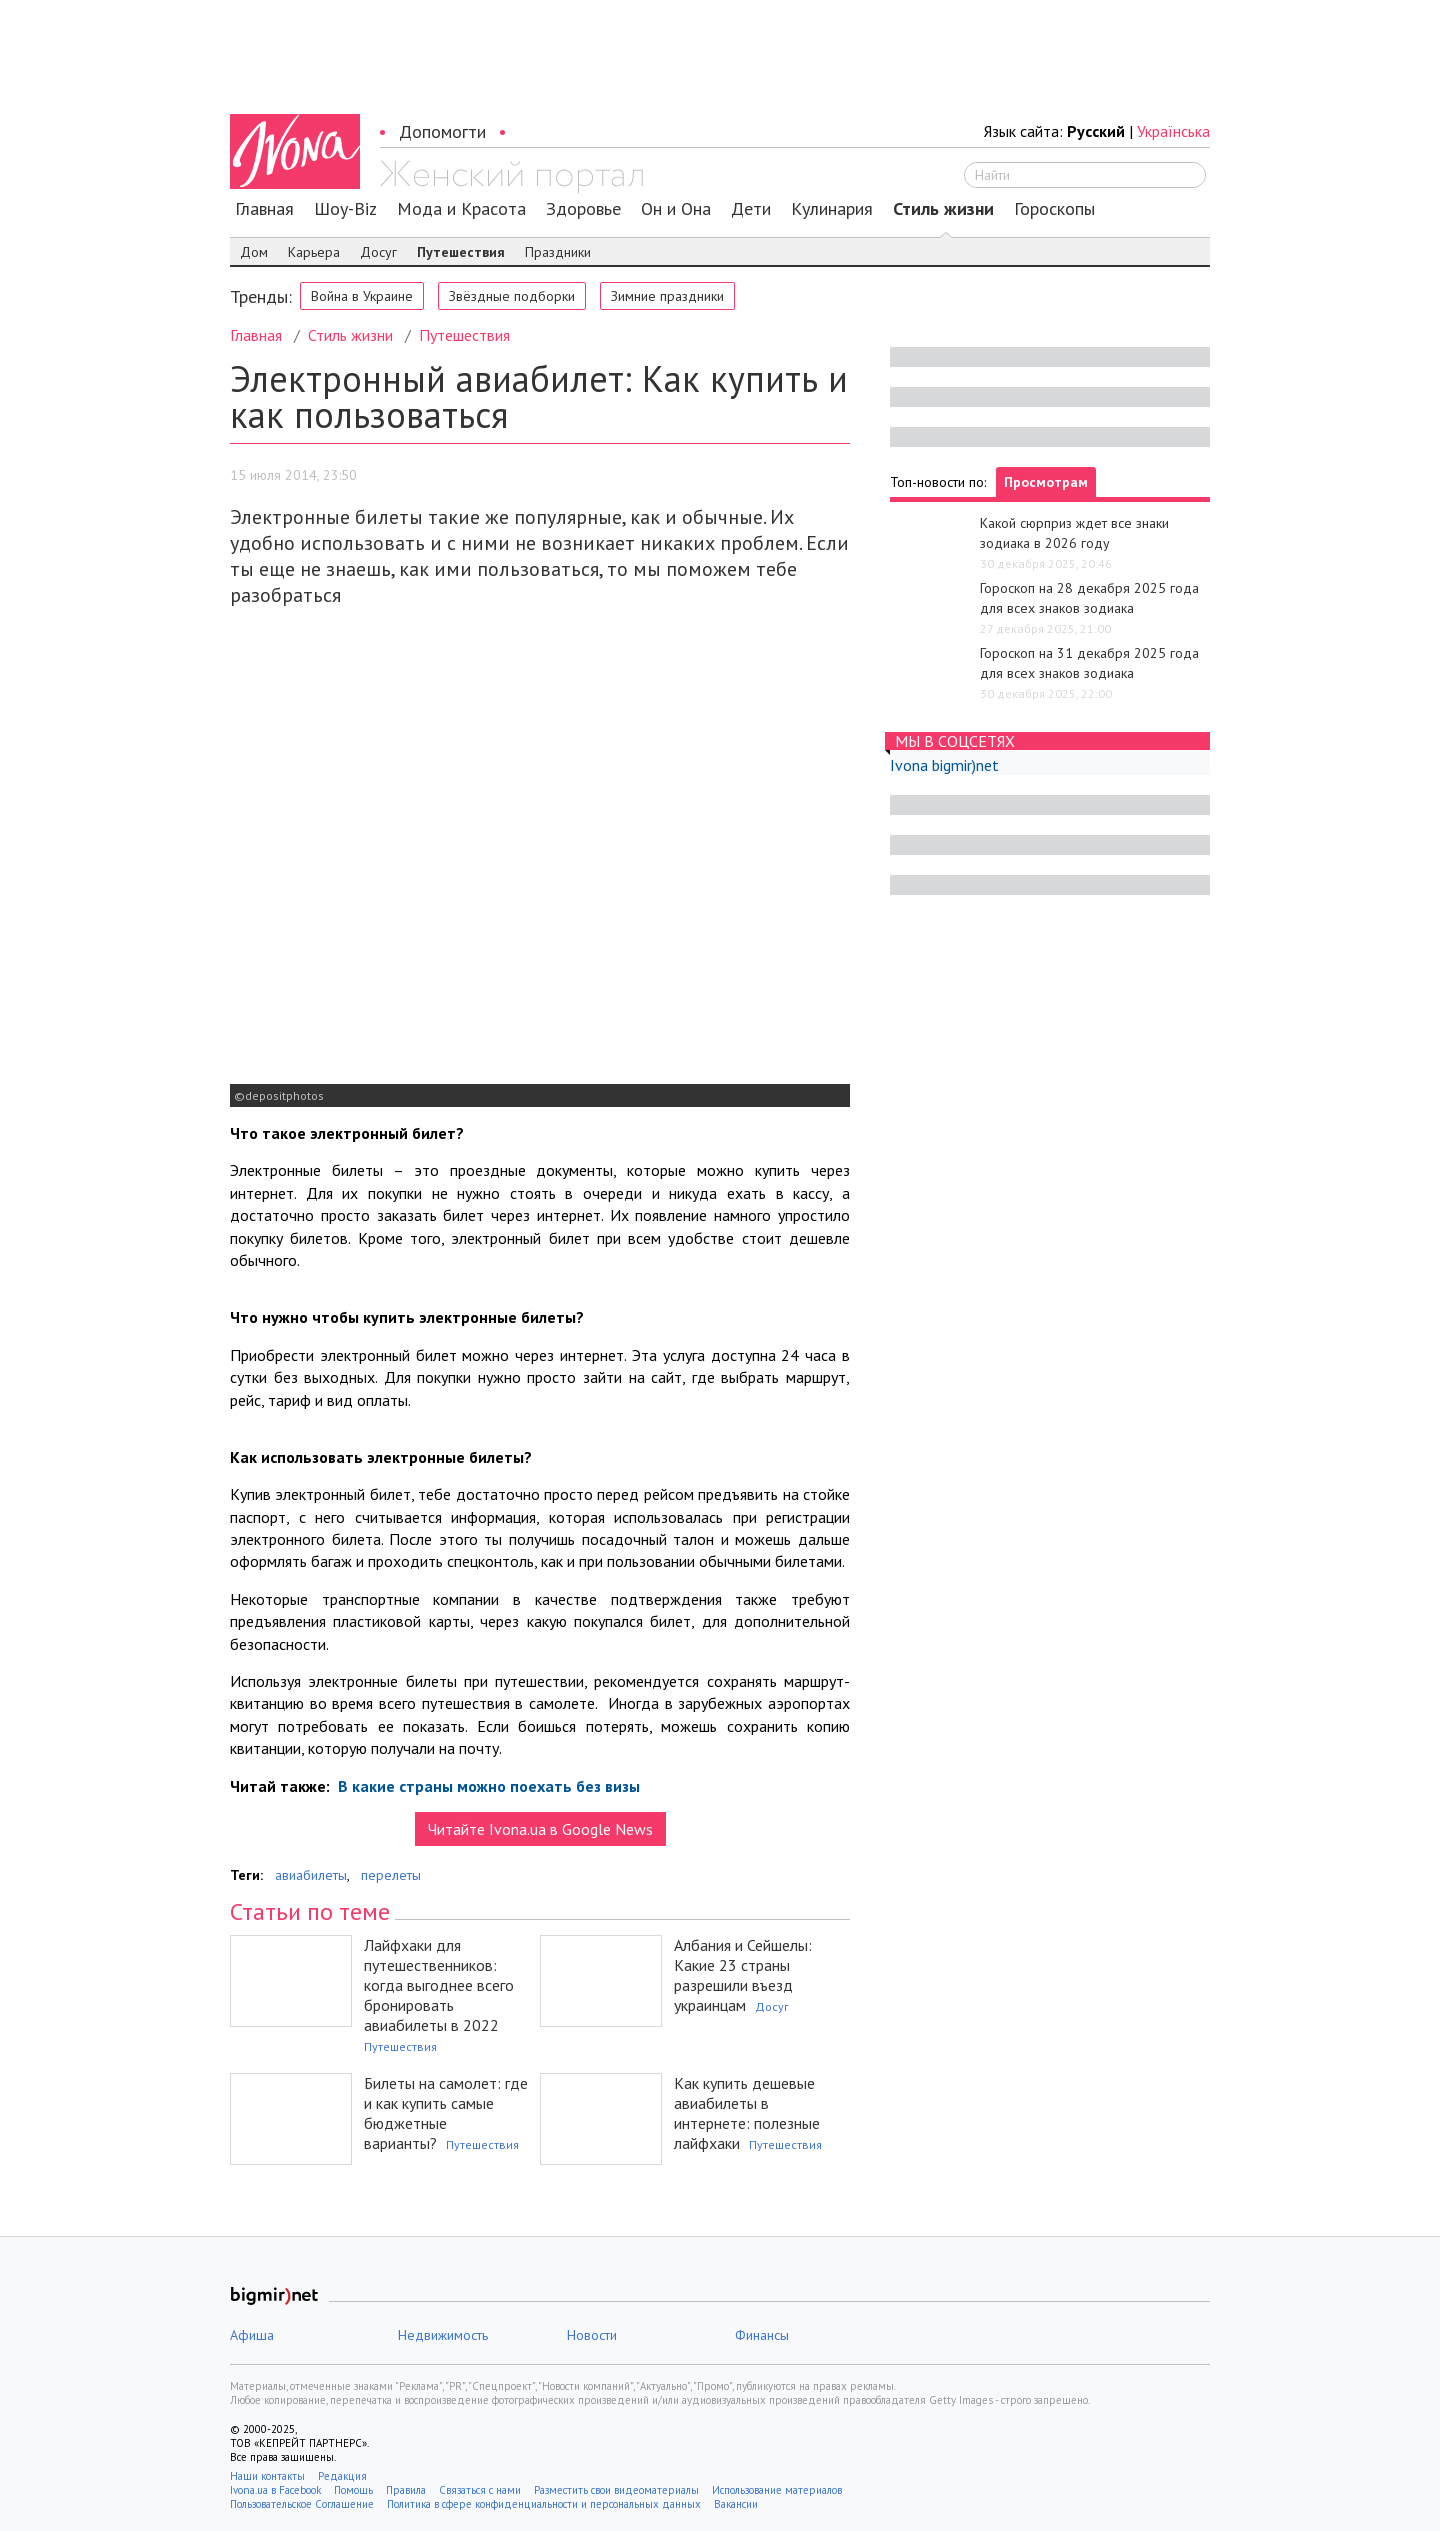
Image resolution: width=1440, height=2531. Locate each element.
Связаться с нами (480, 2490)
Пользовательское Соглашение (302, 2504)
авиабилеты (311, 1875)
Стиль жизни (943, 209)
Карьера (314, 252)
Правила (406, 2490)
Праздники (558, 252)
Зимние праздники (667, 296)
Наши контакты (267, 2476)
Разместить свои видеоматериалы (616, 2490)
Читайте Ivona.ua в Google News (540, 1829)
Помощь (353, 2490)
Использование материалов (777, 2490)
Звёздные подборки (512, 296)
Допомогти (442, 131)
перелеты (391, 1875)
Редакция (342, 2476)
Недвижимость (443, 2335)
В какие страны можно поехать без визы (487, 1786)
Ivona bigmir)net (944, 765)
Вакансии (736, 2504)
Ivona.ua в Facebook (275, 2490)
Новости (592, 2335)
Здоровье (583, 209)
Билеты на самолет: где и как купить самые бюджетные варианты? (446, 2113)
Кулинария (832, 209)
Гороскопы (1054, 209)
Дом (254, 252)
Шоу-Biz (345, 209)
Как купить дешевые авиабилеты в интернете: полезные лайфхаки (747, 2113)
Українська (1173, 131)
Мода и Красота (461, 209)
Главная (264, 209)
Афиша (252, 2335)
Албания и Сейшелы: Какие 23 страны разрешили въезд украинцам (743, 1975)
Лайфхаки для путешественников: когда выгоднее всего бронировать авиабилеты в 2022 (439, 1985)
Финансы (762, 2335)
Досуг (378, 252)
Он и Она (676, 209)
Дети (751, 209)
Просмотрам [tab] (1046, 482)
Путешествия (461, 252)
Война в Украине (362, 296)
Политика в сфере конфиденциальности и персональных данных (544, 2504)
